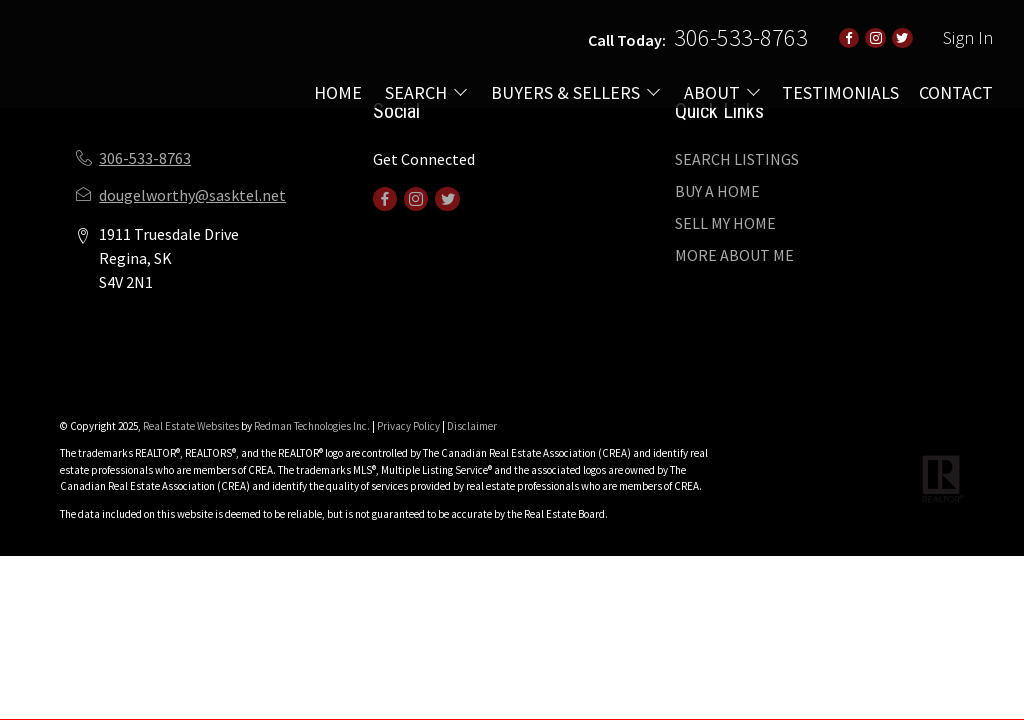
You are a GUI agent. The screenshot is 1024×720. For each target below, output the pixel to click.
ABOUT (712, 92)
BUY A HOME (717, 191)
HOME (338, 92)
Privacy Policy (408, 426)
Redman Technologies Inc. (313, 426)
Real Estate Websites (192, 426)
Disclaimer (472, 426)
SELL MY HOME (725, 223)
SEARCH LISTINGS (737, 159)
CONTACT (956, 92)
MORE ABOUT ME (734, 255)
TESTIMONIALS (840, 92)
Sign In (968, 37)
